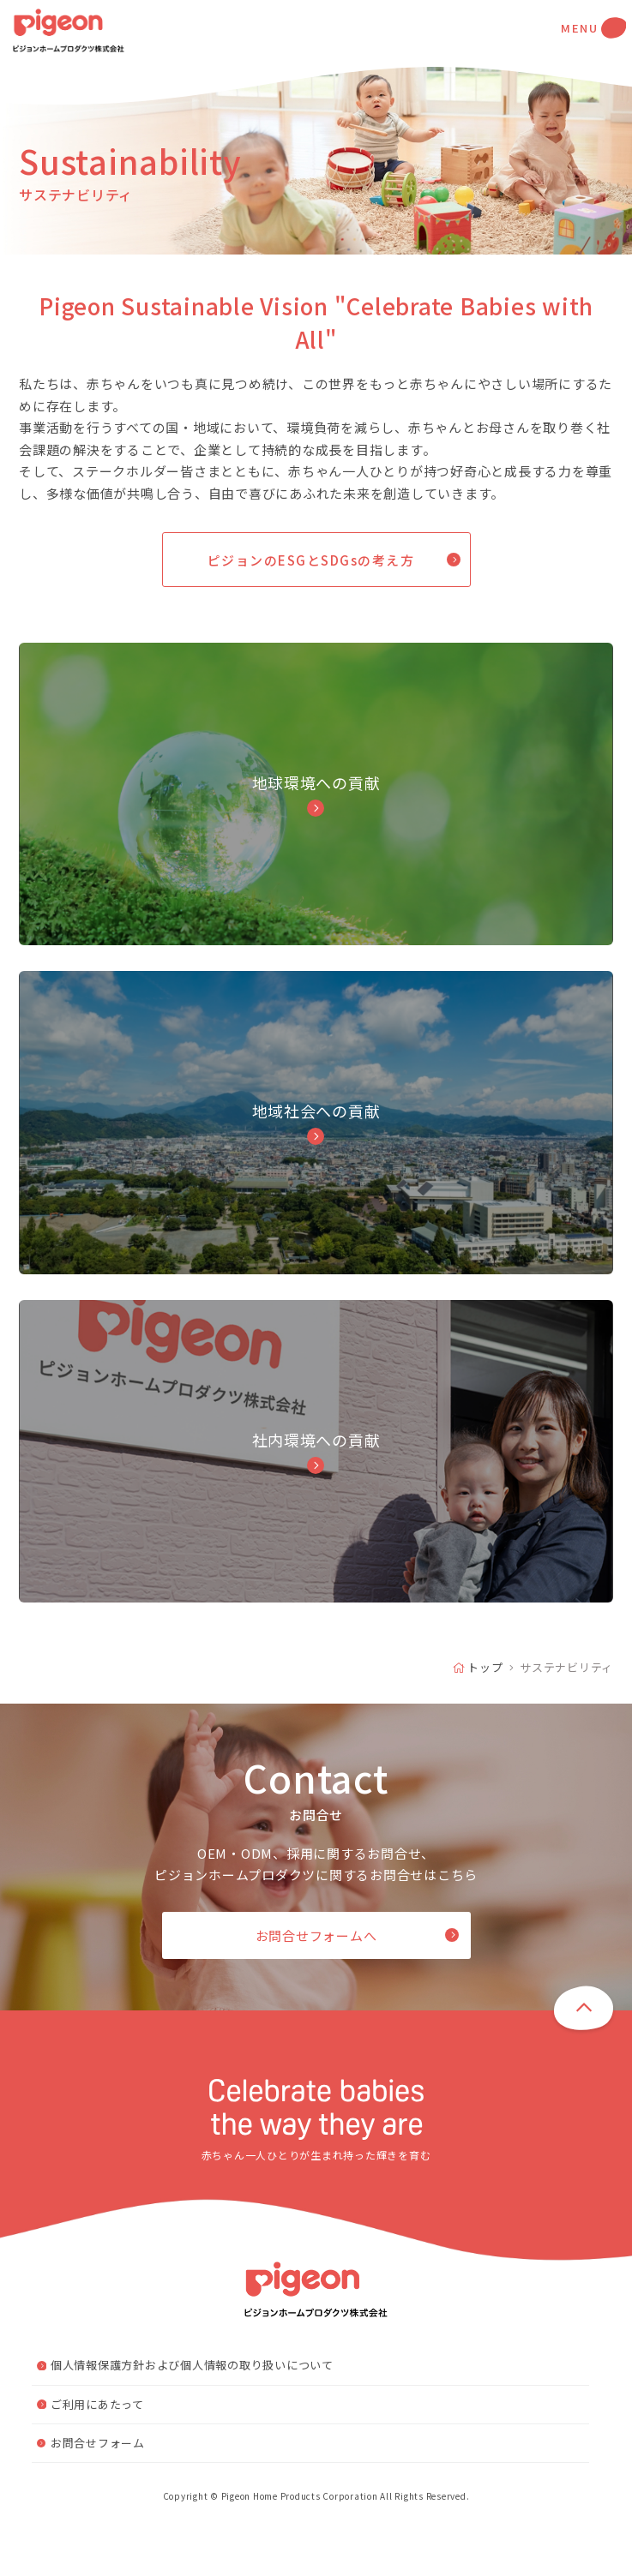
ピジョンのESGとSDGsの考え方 (311, 560)
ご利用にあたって (97, 2442)
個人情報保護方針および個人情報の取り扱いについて (192, 2403)
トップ (485, 1706)
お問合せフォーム (98, 2481)
